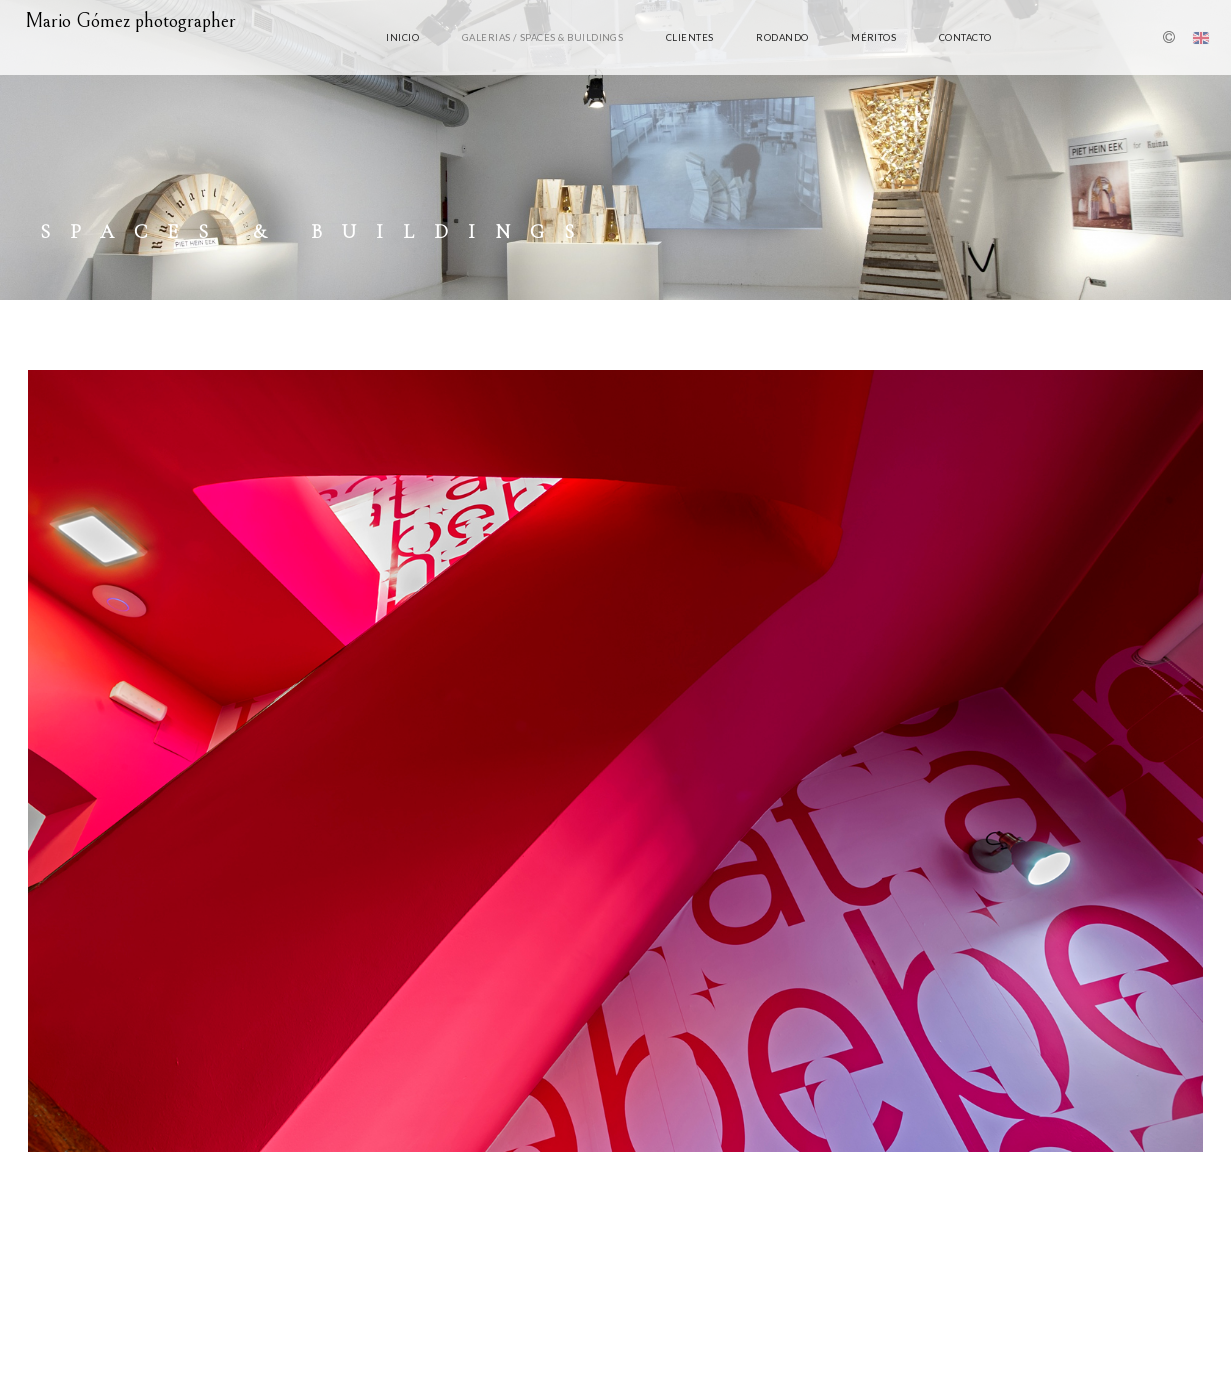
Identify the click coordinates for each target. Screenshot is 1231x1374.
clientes (690, 37)
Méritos (873, 37)
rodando (782, 37)
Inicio (402, 37)
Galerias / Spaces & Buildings (543, 37)
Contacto (965, 37)
